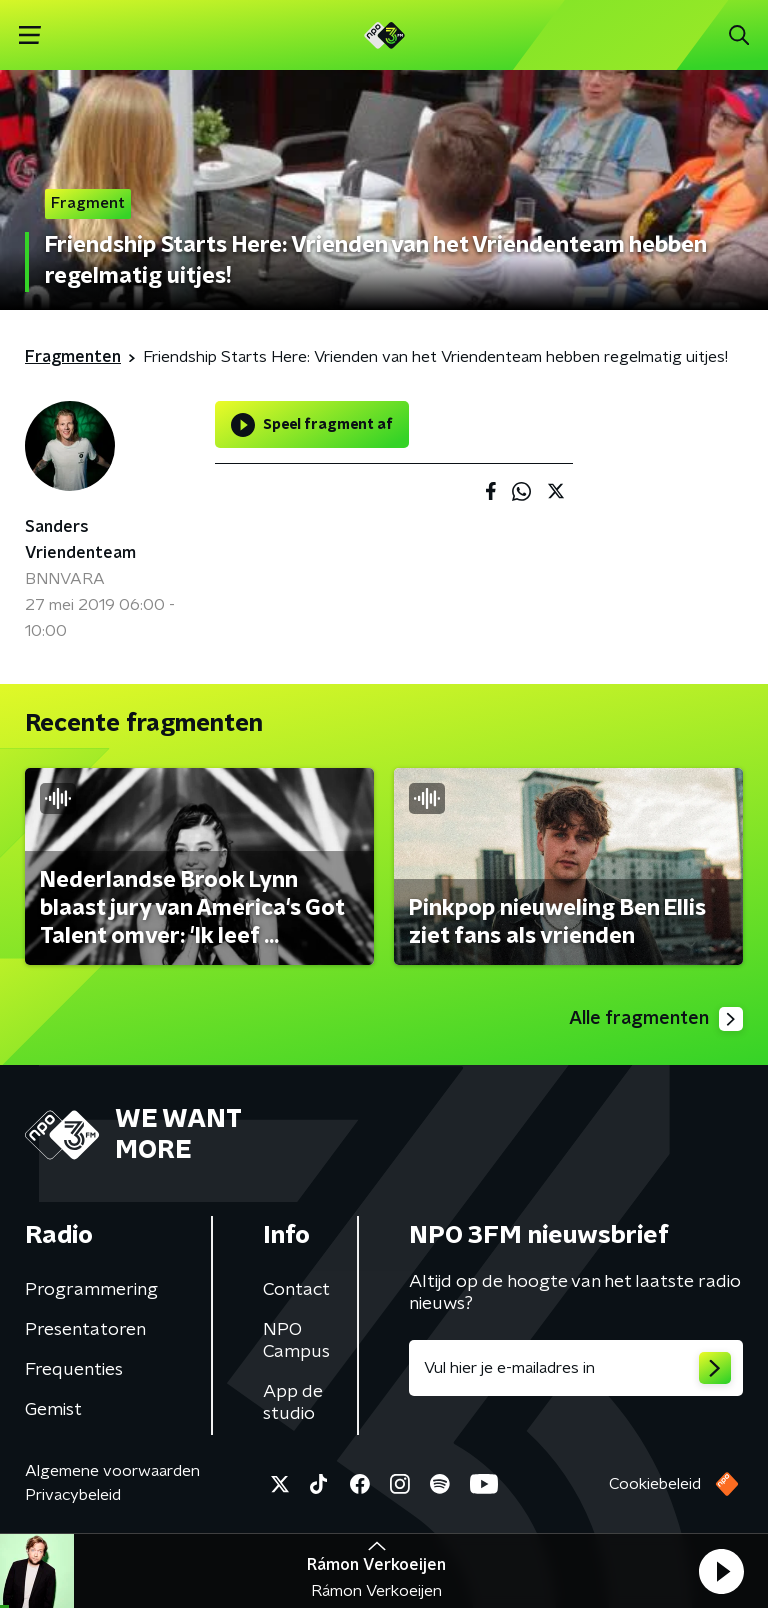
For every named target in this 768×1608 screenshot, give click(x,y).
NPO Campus (296, 1341)
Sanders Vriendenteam (80, 540)
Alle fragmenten (656, 1019)
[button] (721, 1571)
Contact (296, 1290)
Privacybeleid (73, 1495)
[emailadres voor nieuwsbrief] (576, 1368)
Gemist (53, 1410)
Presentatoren (85, 1330)
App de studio (293, 1403)
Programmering (91, 1290)
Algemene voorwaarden (112, 1471)
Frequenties (74, 1370)
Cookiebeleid (655, 1484)
